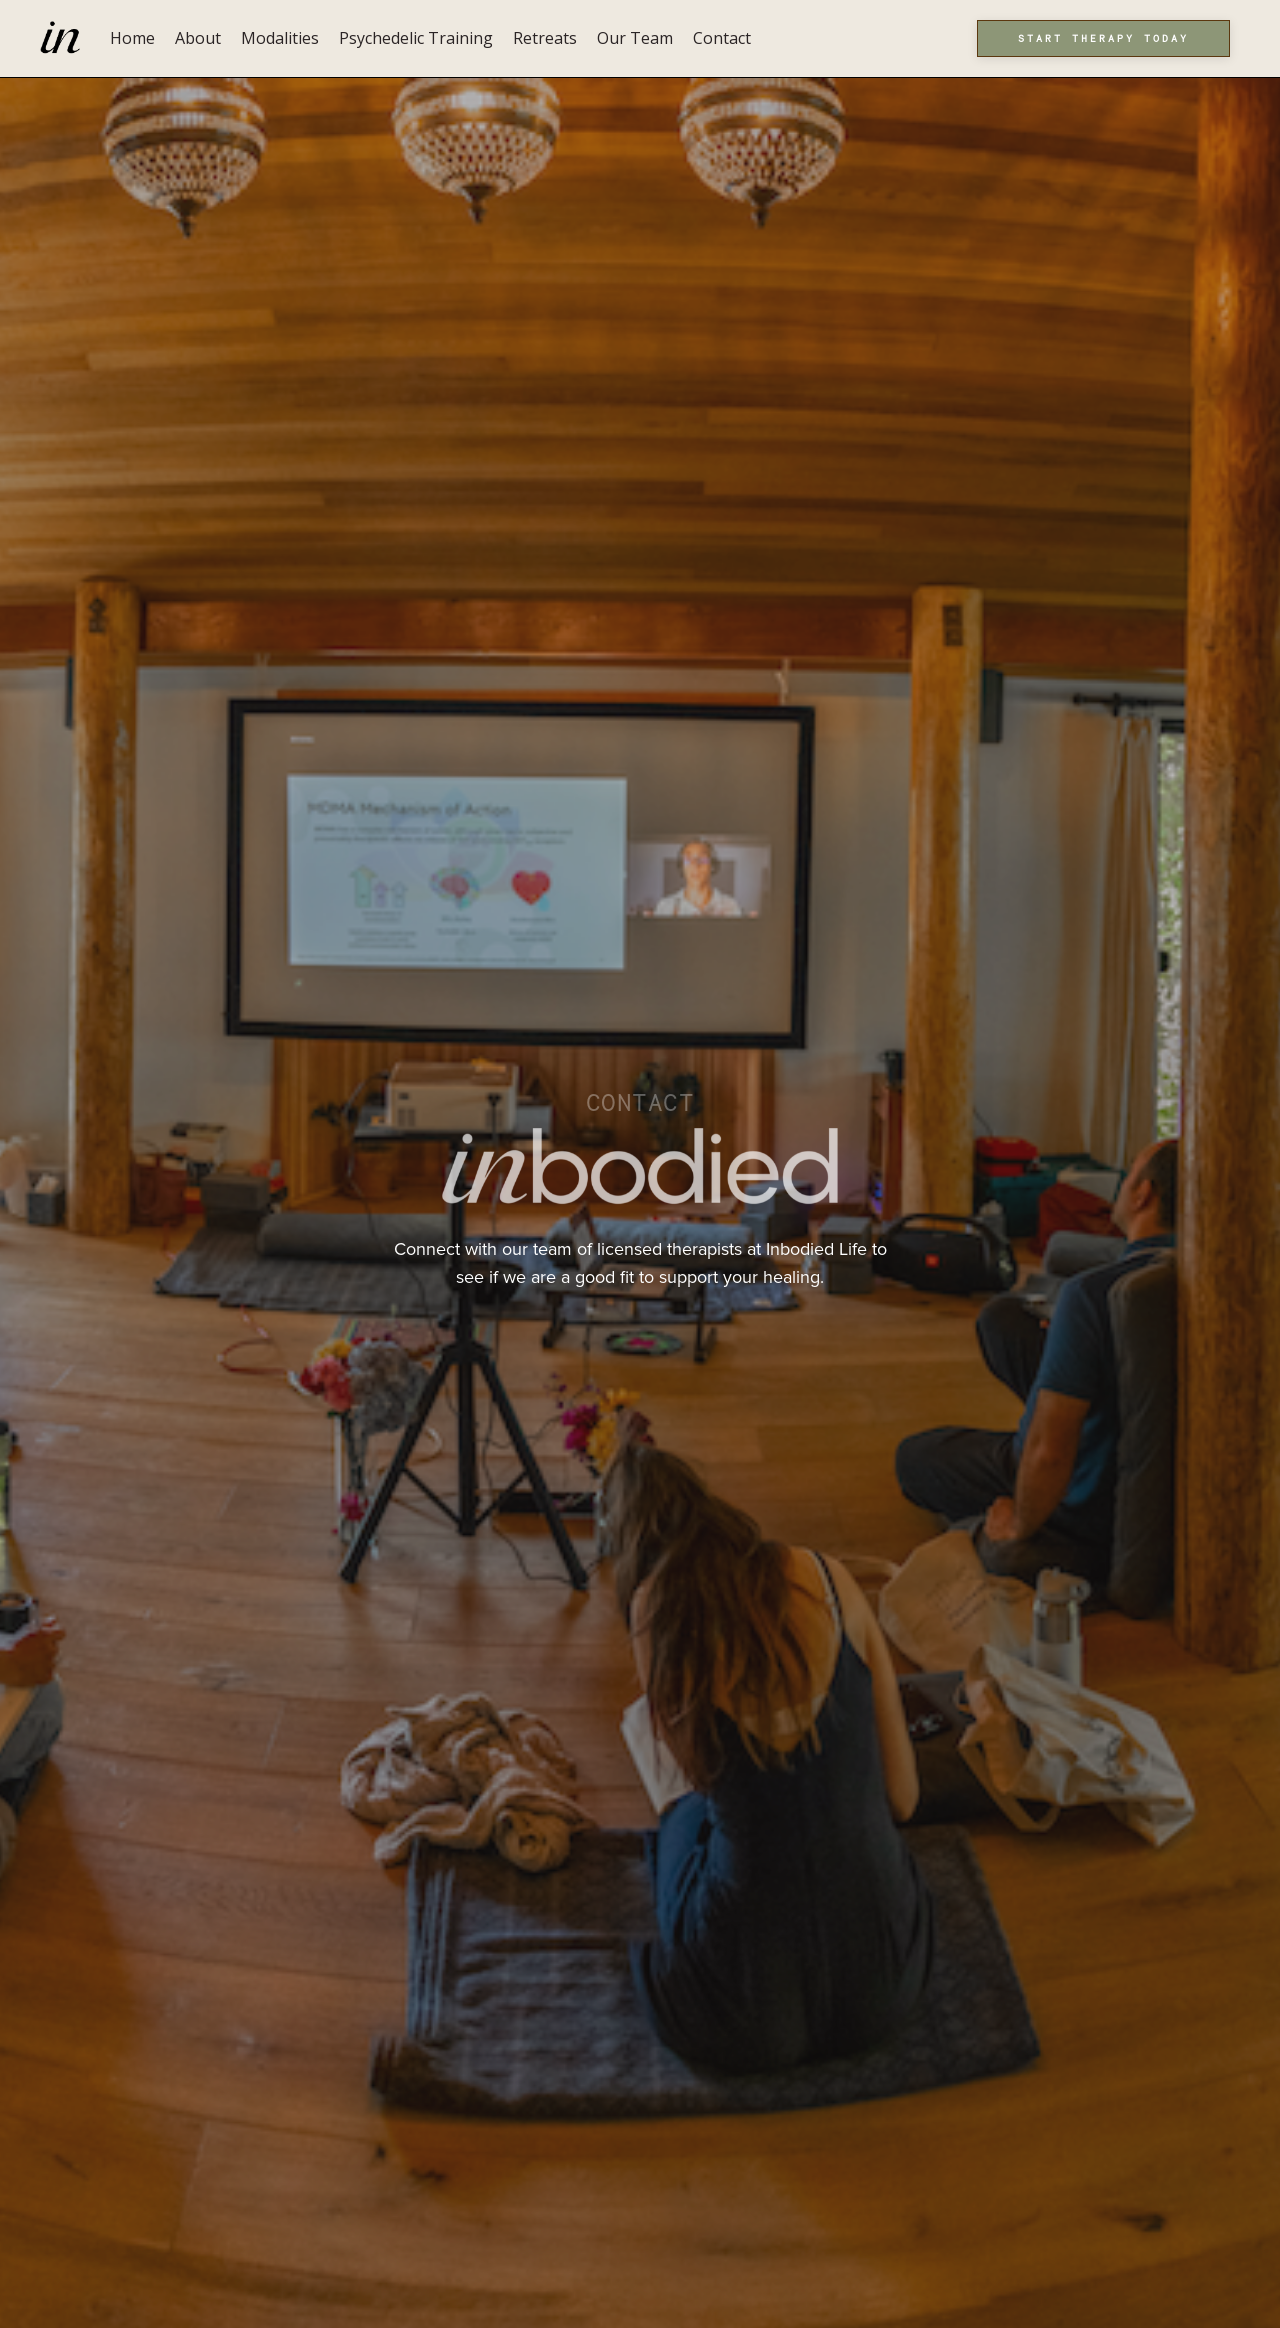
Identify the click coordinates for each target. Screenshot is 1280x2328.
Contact (722, 38)
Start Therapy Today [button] (1103, 38)
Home (132, 38)
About (198, 38)
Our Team (635, 38)
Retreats (545, 38)
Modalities (280, 38)
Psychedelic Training (416, 38)
